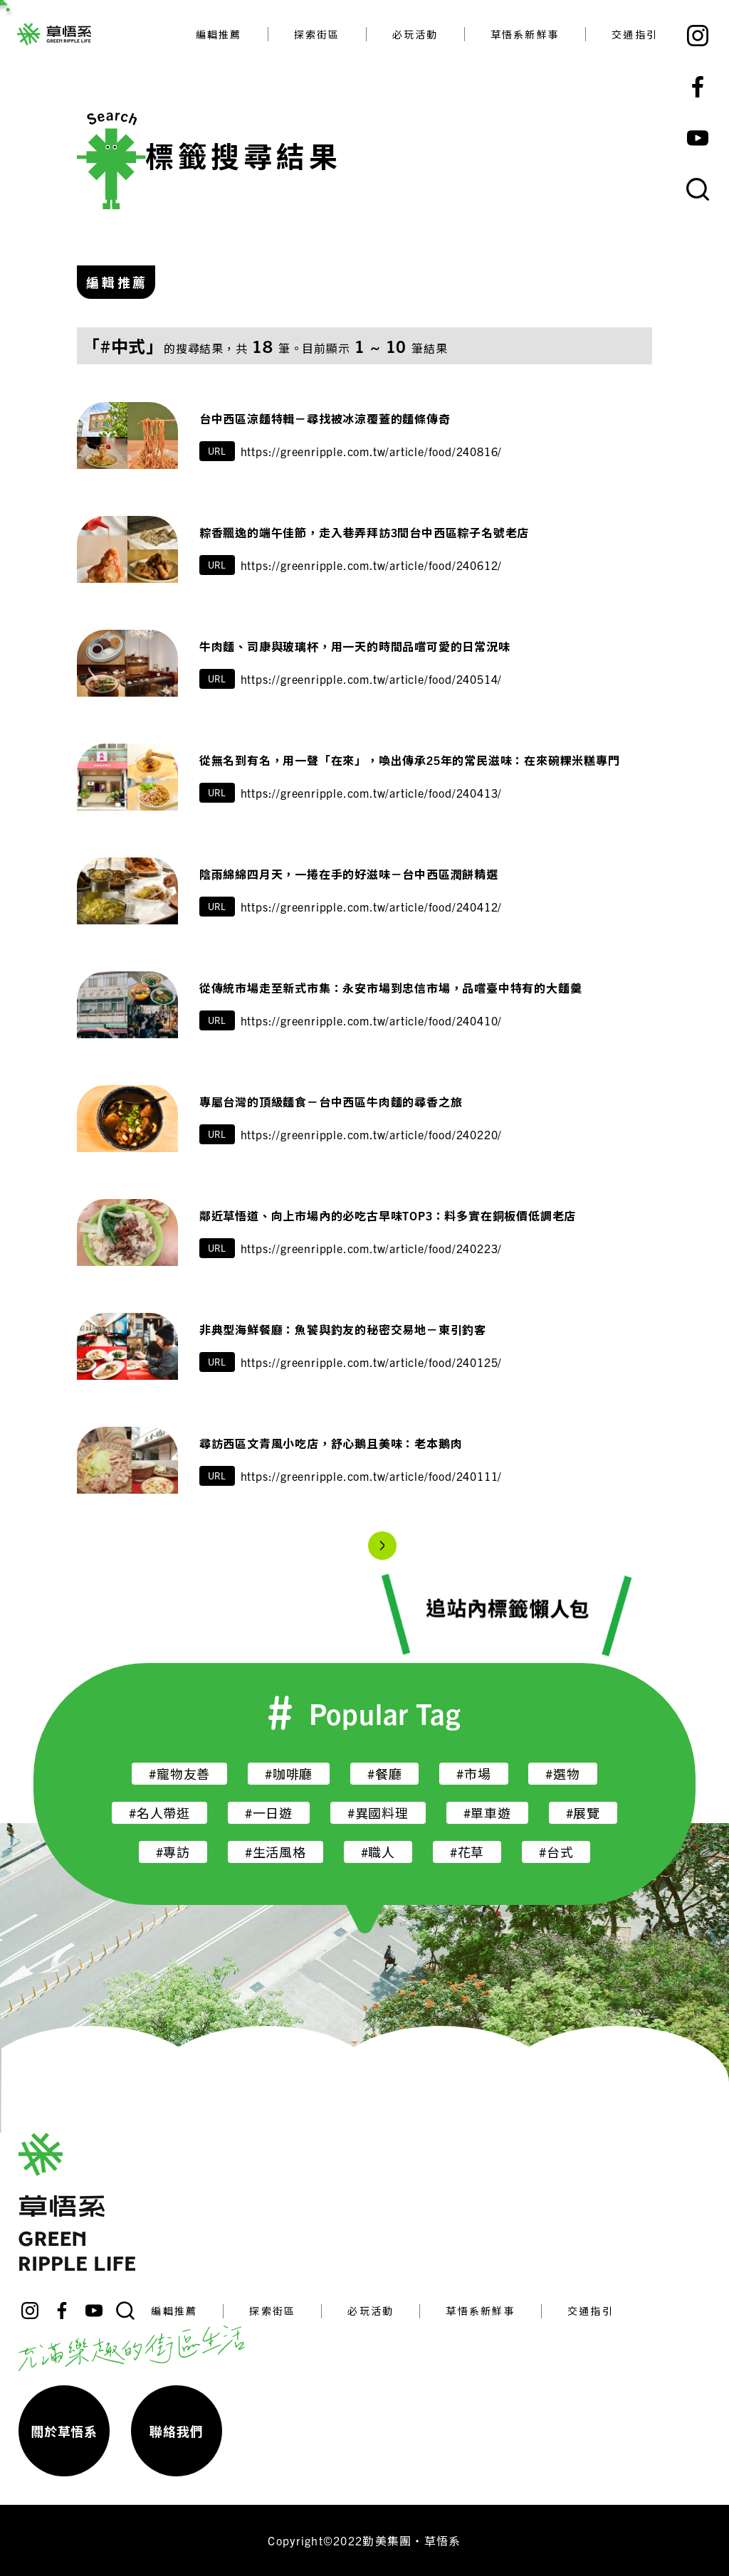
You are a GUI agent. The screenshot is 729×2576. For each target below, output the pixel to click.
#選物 (562, 1773)
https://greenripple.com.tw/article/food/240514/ (372, 679)
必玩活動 (415, 34)
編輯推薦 (219, 34)
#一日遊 (269, 1813)
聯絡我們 (176, 2431)
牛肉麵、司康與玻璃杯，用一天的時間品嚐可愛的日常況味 (354, 646)
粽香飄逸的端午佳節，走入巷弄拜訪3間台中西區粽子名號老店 (364, 532)
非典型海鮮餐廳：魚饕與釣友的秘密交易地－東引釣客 (342, 1329)
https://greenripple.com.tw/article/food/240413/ (372, 793)
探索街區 (317, 34)
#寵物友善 (179, 1773)
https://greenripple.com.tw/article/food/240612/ (372, 565)
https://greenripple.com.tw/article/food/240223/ (372, 1248)
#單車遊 (487, 1813)
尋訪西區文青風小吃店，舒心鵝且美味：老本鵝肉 (336, 1443)
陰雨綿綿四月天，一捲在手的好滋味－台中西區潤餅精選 (348, 874)
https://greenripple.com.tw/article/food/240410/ (372, 1020)
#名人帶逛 (159, 1813)
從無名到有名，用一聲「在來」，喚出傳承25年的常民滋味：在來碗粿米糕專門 (409, 760)
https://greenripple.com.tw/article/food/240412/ (372, 906)
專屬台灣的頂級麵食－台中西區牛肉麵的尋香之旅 (331, 1101)
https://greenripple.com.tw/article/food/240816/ (372, 451)
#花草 (467, 1852)
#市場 (473, 1773)
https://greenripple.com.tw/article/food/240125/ (372, 1362)
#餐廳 (384, 1773)
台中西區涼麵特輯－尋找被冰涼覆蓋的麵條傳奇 (325, 418)
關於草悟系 (64, 2431)
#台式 (556, 1852)
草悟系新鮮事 (525, 34)
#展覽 (583, 1813)
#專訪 (173, 1852)
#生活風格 (275, 1852)
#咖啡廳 (289, 1773)
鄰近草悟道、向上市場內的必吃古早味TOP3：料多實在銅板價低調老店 (387, 1215)
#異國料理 (378, 1813)
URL (217, 451)
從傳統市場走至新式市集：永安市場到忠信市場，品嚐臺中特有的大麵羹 (390, 988)
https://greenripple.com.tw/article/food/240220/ (372, 1134)
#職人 (378, 1852)
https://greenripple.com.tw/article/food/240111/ (372, 1476)
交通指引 (635, 34)
